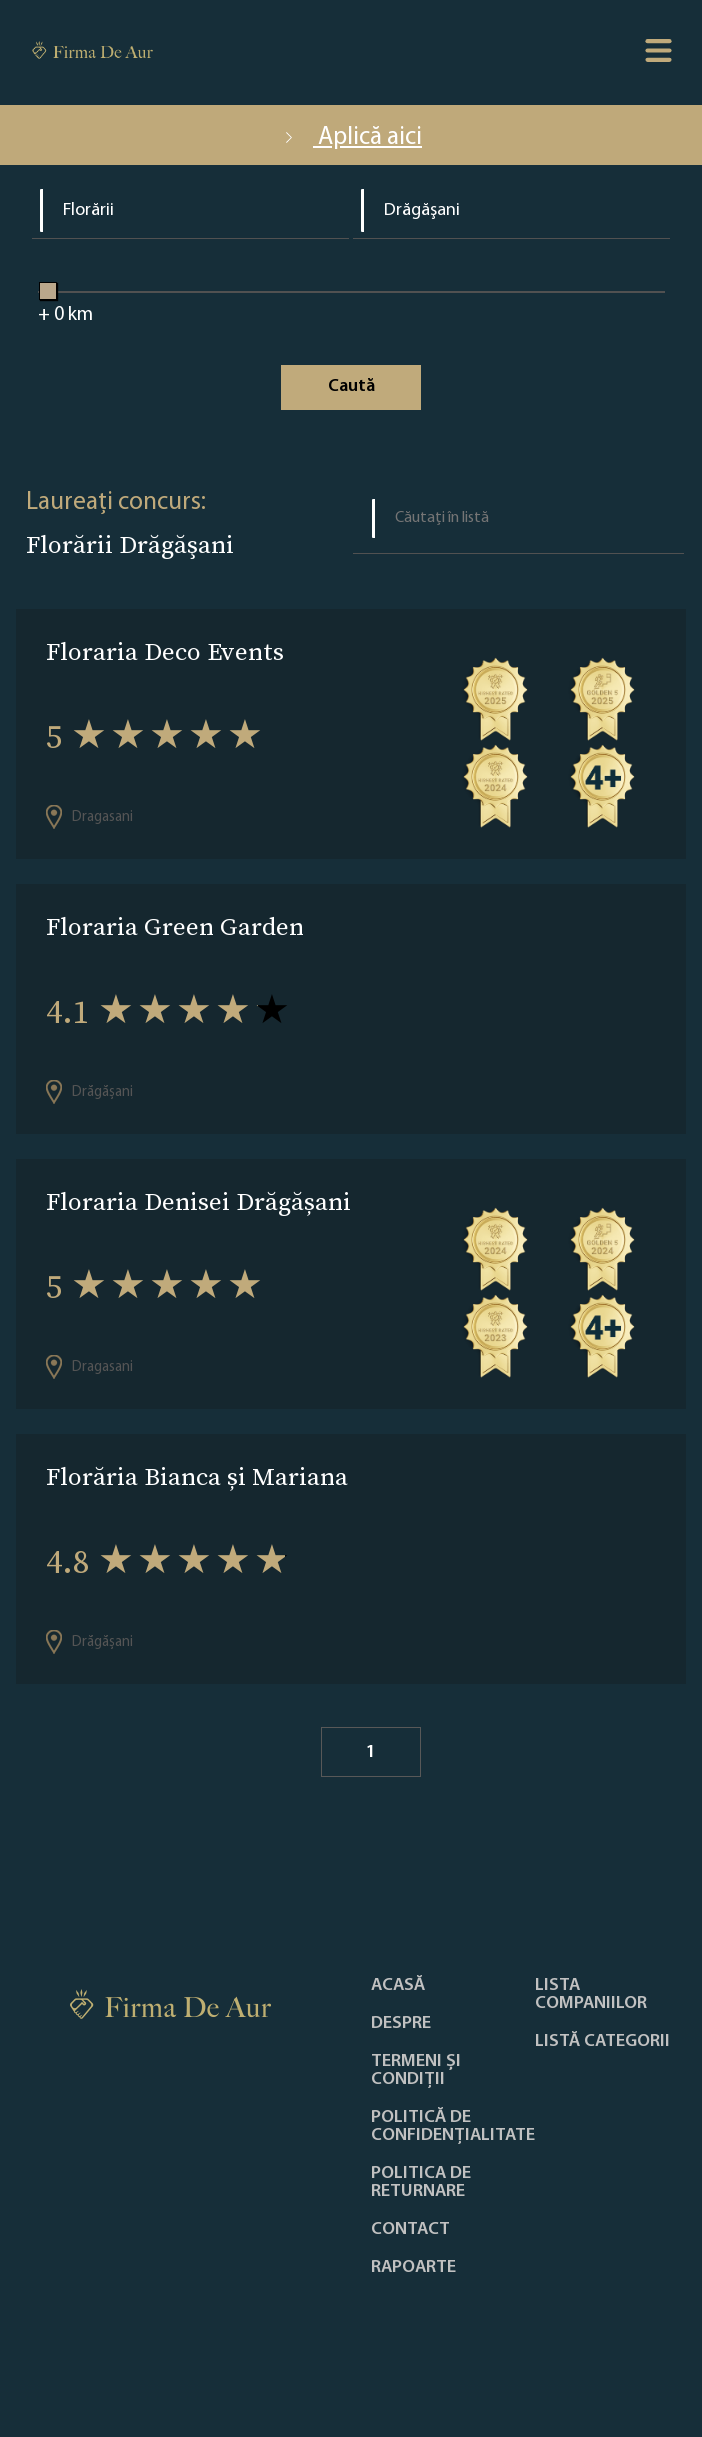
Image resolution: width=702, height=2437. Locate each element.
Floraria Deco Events (165, 651)
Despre (401, 2024)
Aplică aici (351, 137)
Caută (351, 386)
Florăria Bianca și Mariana (197, 1476)
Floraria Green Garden (175, 926)
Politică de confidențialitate (453, 2127)
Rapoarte (413, 2268)
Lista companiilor (591, 1995)
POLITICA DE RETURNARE (421, 2183)
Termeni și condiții (416, 2071)
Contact (410, 2230)
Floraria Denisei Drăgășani (198, 1201)
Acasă (398, 1986)
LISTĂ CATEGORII (602, 2042)
